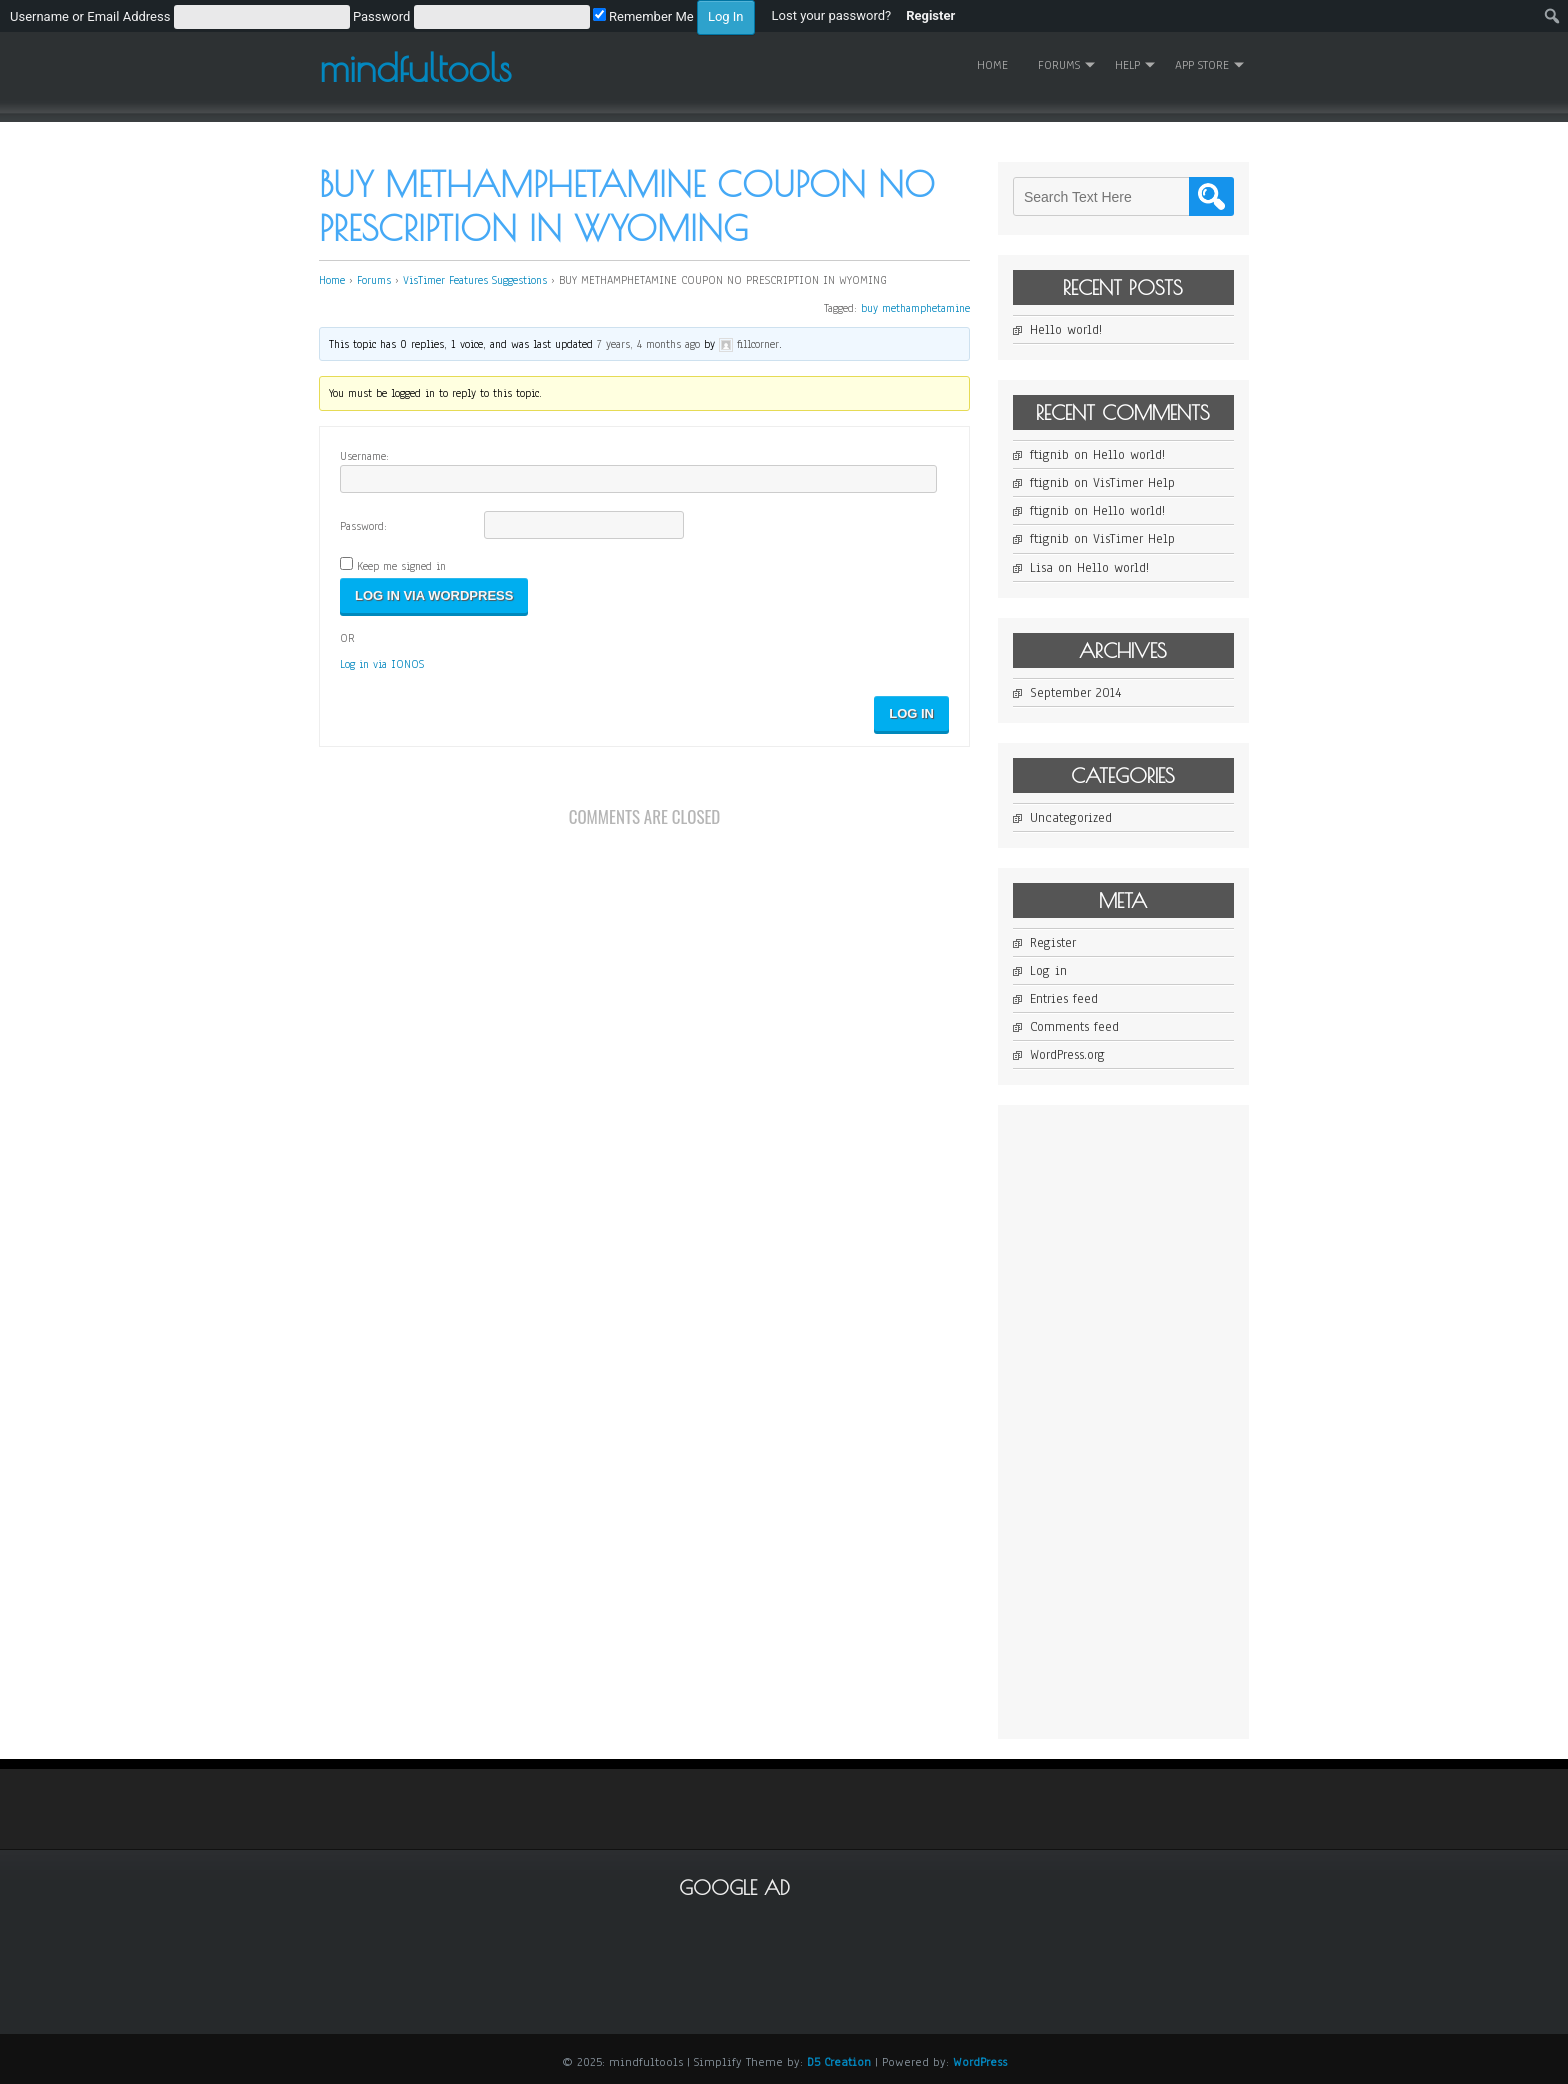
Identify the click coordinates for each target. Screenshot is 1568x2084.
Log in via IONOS (382, 664)
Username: (364, 456)
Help (1127, 65)
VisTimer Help (1134, 483)
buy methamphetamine (915, 308)
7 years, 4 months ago (648, 344)
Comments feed (1074, 1027)
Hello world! (1066, 330)
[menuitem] (382, 16)
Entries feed (1064, 999)
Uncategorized (1071, 818)
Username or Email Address (90, 16)
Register (1053, 943)
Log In (911, 713)
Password (381, 16)
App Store (1202, 65)
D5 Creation (839, 2062)
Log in (1048, 971)
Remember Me (643, 16)
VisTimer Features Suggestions (475, 280)
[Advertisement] (1163, 1420)
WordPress (980, 2062)
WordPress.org (1067, 1055)
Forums (1059, 65)
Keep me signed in (401, 566)
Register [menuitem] (930, 15)
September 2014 (1075, 693)
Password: (363, 526)
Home (992, 65)
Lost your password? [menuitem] (832, 15)
